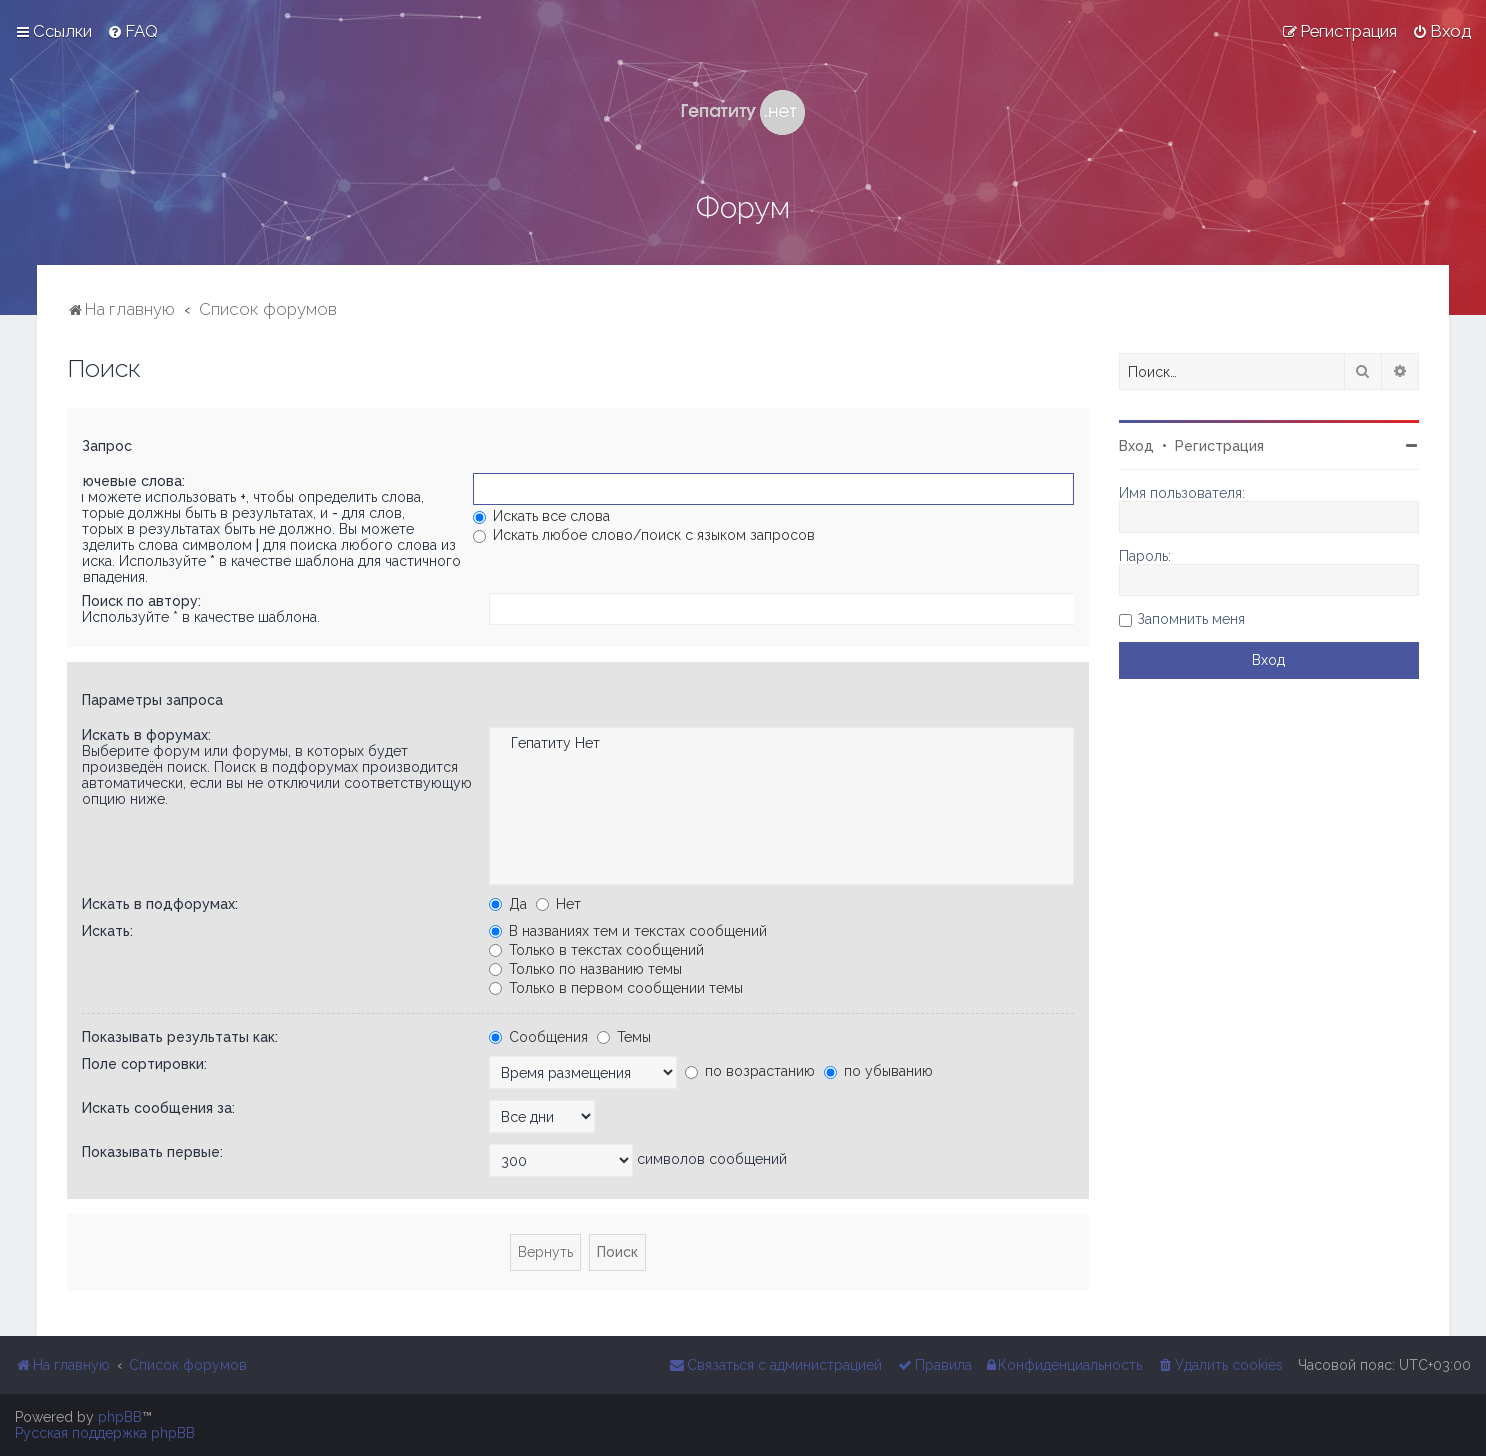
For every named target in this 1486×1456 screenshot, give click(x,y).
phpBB (120, 1417)
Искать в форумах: (146, 735)
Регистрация (1219, 446)
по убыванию (878, 1071)
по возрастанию (750, 1071)
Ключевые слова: (125, 481)
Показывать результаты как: (180, 1037)
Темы (624, 1037)
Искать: (107, 931)
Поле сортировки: (144, 1064)
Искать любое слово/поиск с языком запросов (644, 535)
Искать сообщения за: (158, 1108)
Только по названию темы (585, 969)
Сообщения (538, 1037)
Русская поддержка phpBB (105, 1433)
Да (508, 904)
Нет (558, 904)
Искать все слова (541, 516)
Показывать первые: (152, 1152)
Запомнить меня (1191, 619)
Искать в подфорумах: (160, 904)
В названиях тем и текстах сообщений (628, 931)
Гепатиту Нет (781, 744)
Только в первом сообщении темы (616, 988)
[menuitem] (132, 31)
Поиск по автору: (141, 601)
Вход (1136, 446)
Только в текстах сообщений (596, 950)
